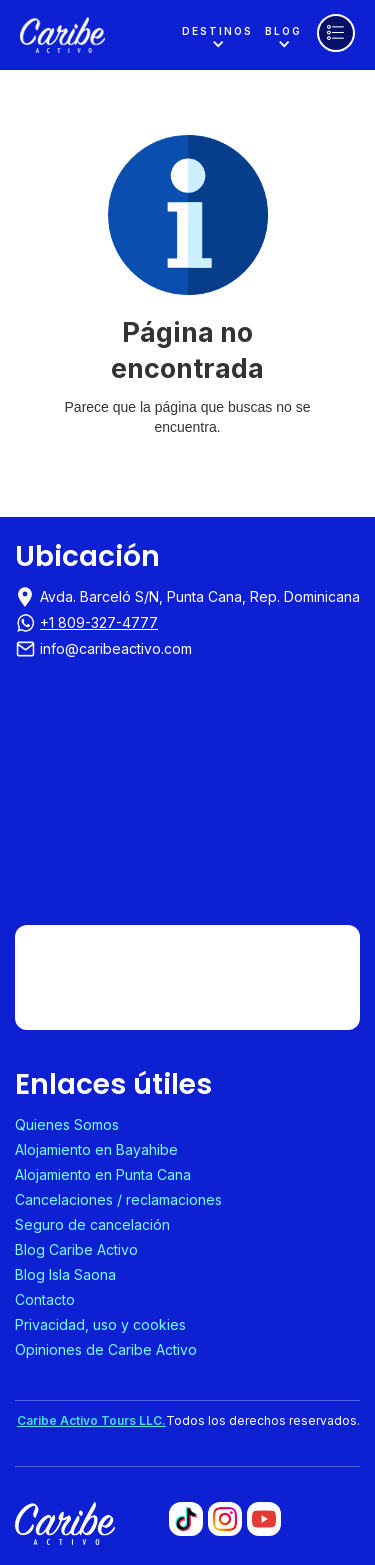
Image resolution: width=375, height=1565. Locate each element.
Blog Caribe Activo (76, 1249)
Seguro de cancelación (92, 1224)
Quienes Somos (67, 1124)
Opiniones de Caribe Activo (106, 1349)
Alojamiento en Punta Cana (103, 1174)
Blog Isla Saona (65, 1274)
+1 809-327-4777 (99, 622)
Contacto (45, 1299)
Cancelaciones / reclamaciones (118, 1199)
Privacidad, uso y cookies (100, 1324)
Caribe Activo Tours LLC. (91, 1420)
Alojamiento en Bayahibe (96, 1149)
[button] (217, 35)
